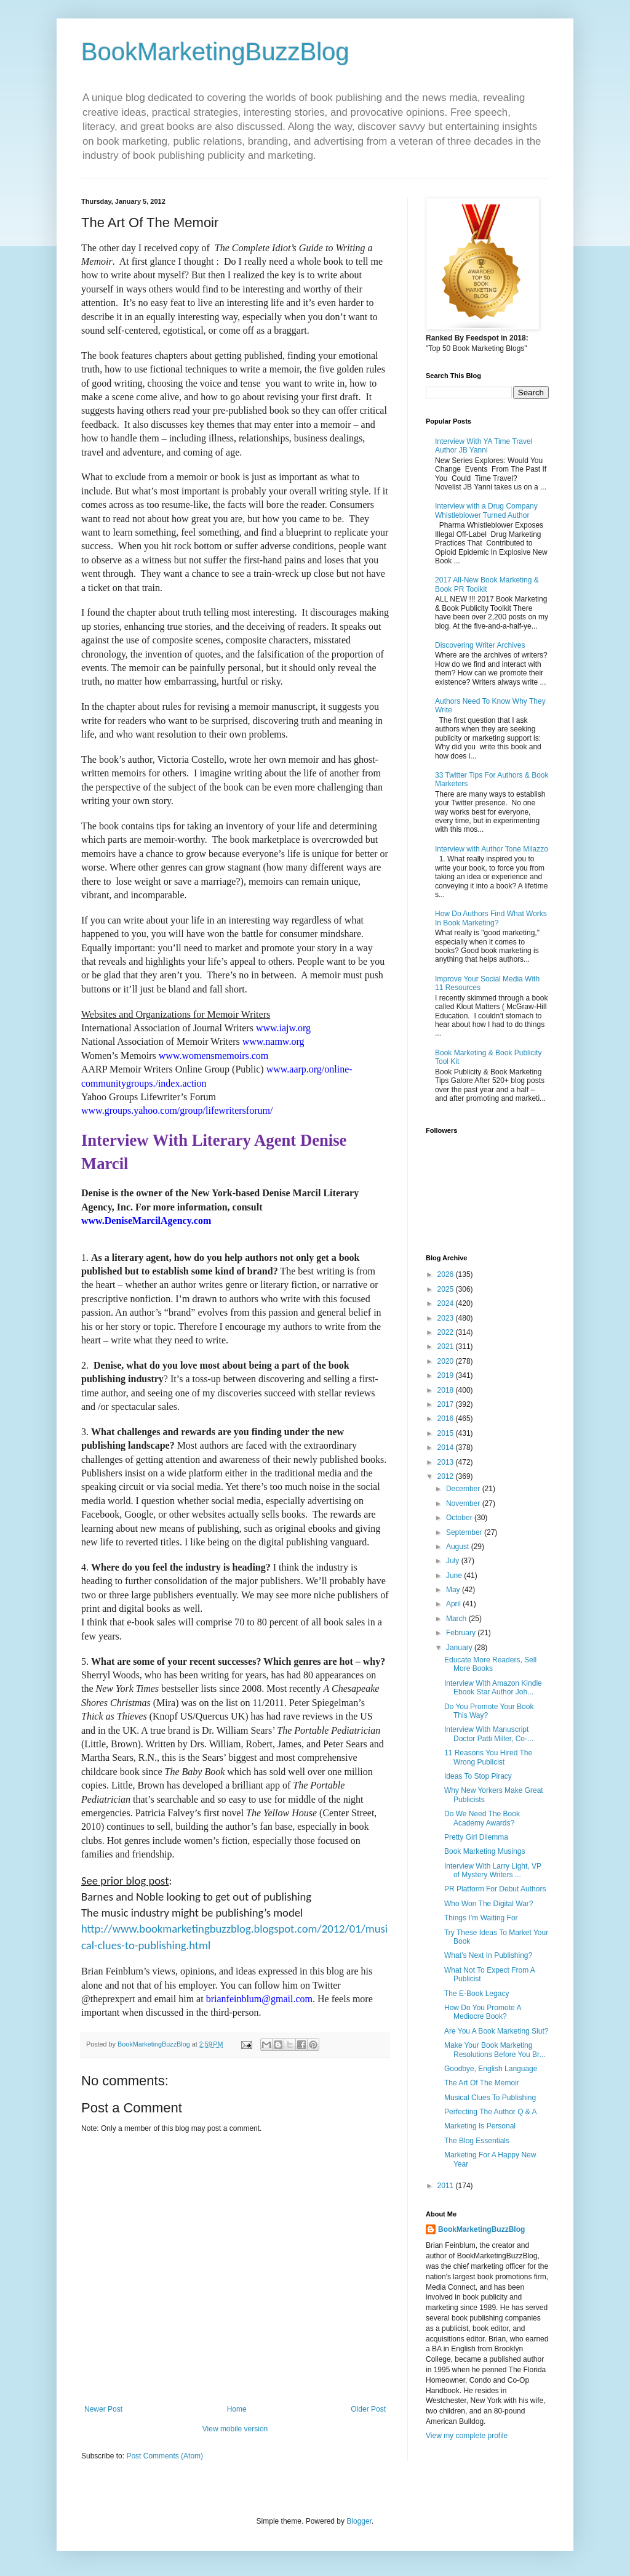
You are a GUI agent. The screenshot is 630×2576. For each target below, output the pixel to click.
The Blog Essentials (476, 2140)
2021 (446, 1346)
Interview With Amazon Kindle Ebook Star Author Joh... (493, 1687)
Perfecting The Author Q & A (490, 2111)
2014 (446, 1447)
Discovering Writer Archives (480, 645)
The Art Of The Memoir (481, 2083)
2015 (446, 1433)
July (453, 1560)
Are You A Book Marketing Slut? (496, 2031)
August (458, 1546)
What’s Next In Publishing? (488, 1955)
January (460, 1647)
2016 (446, 1418)
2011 (446, 2185)
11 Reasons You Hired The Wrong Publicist (488, 1757)
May (454, 1589)
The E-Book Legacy (476, 1993)
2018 (446, 1390)
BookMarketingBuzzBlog (215, 51)
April (454, 1604)
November (464, 1503)
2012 (446, 1476)
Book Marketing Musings (484, 1851)
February (461, 1632)
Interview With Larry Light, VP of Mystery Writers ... (492, 1870)
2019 (446, 1375)
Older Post (368, 2409)
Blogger (359, 2521)
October (460, 1517)
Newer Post (103, 2409)
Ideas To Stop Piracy (478, 1776)
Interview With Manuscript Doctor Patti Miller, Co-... (488, 1733)
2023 (446, 1318)
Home (237, 2409)
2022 (446, 1332)
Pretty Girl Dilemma (476, 1837)
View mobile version (235, 2429)
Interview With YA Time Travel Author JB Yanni (483, 445)
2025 (446, 1289)
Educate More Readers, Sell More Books (490, 1664)
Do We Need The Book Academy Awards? (482, 1818)
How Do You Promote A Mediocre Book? (482, 2012)
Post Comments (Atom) (164, 2456)
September (465, 1532)
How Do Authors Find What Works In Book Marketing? (491, 918)
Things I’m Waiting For (481, 1918)
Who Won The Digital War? (488, 1903)
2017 (446, 1404)
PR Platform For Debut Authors (495, 1889)
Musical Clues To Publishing (490, 2097)
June (455, 1575)
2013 (446, 1462)
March (457, 1618)
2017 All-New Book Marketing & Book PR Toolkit (487, 584)
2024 (446, 1303)
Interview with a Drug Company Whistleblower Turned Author (486, 510)
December (464, 1488)
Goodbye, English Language (490, 2068)
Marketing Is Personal (480, 2126)
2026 (446, 1274)
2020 (446, 1361)
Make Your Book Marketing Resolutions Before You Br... (494, 2049)
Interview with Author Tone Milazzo (491, 849)
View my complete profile (467, 2435)
